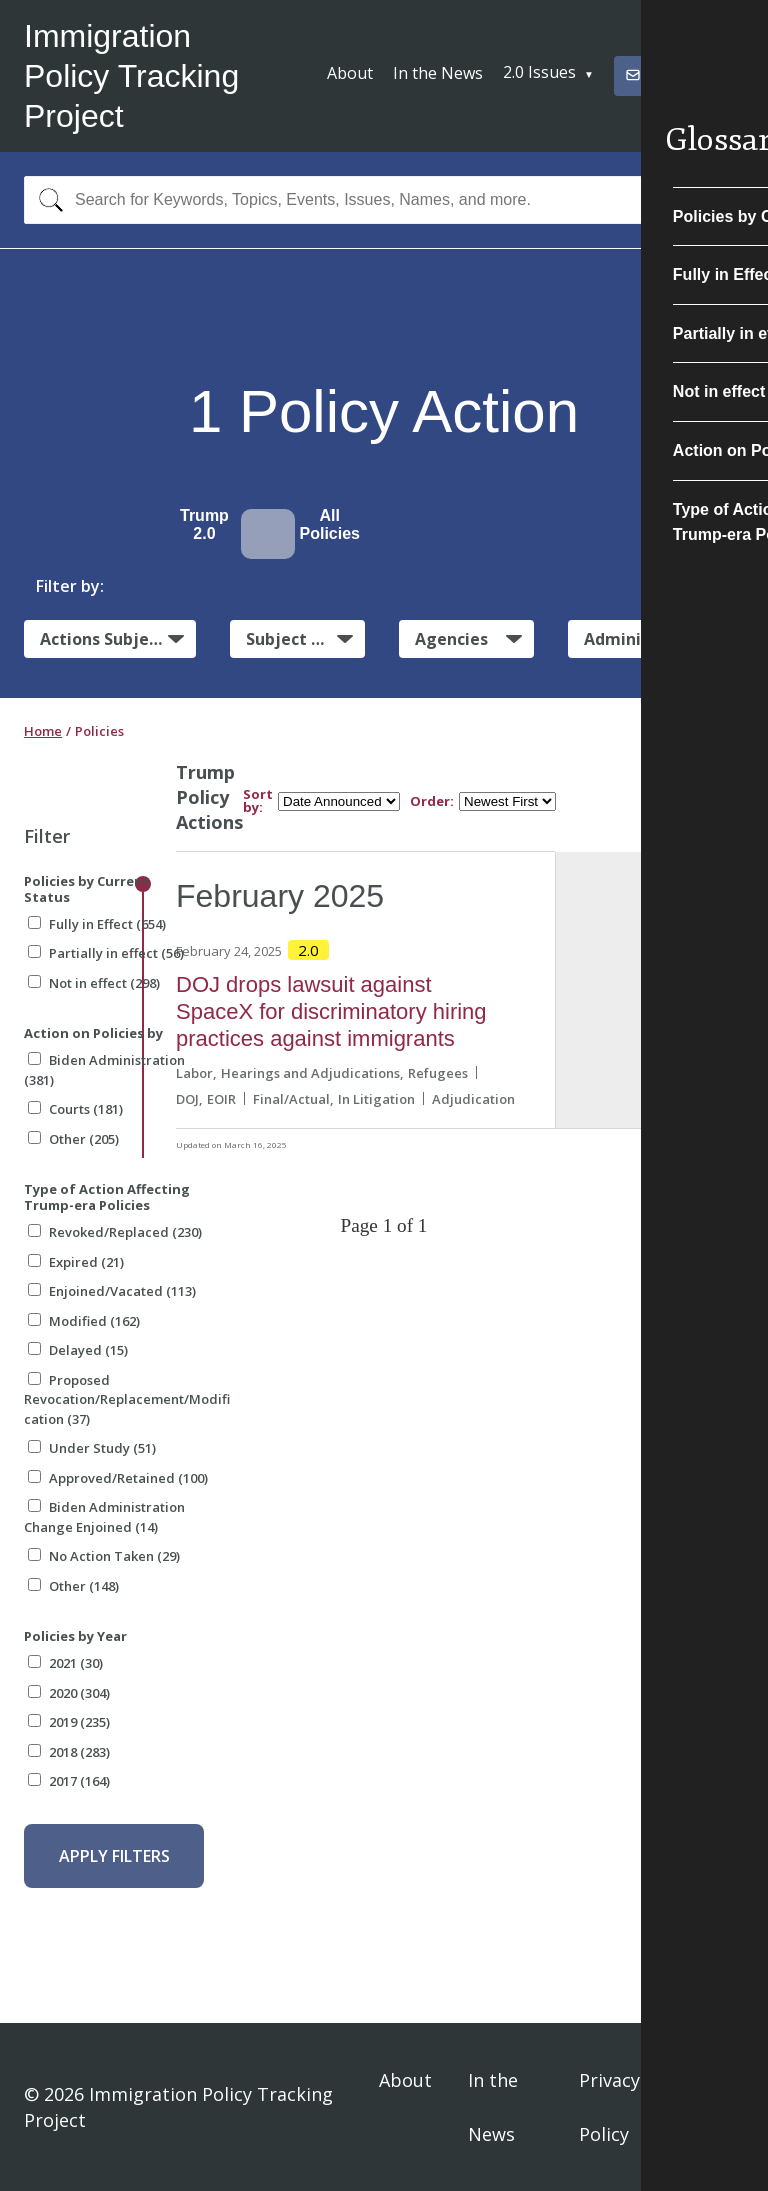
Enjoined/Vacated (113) (112, 1291)
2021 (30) (65, 1663)
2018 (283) (69, 1752)
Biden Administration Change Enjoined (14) (104, 1517)
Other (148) (73, 1586)
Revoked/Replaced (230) (115, 1232)
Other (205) (73, 1139)
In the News (438, 73)
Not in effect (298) (94, 983)
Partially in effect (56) (106, 953)
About (350, 73)
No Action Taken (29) (104, 1556)
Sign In (719, 2107)
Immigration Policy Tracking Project (131, 76)
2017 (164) (69, 1781)
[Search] (46, 200)
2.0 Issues (539, 72)
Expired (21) (76, 1262)
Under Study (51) (92, 1448)
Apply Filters (114, 1856)
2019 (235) (69, 1722)
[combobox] (384, 200)
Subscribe (670, 74)
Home (43, 731)
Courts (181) (75, 1109)
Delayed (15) (78, 1350)
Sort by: (258, 801)
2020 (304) (69, 1693)
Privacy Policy (609, 2107)
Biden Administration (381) (104, 1070)
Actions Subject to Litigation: (118, 638)
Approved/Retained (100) (118, 1478)
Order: (432, 801)
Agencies (451, 639)
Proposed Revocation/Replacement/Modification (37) (127, 1399)
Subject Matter (305, 639)
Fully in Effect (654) (97, 924)
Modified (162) (84, 1321)
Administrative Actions (664, 639)
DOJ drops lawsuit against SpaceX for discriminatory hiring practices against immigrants (331, 1011)
